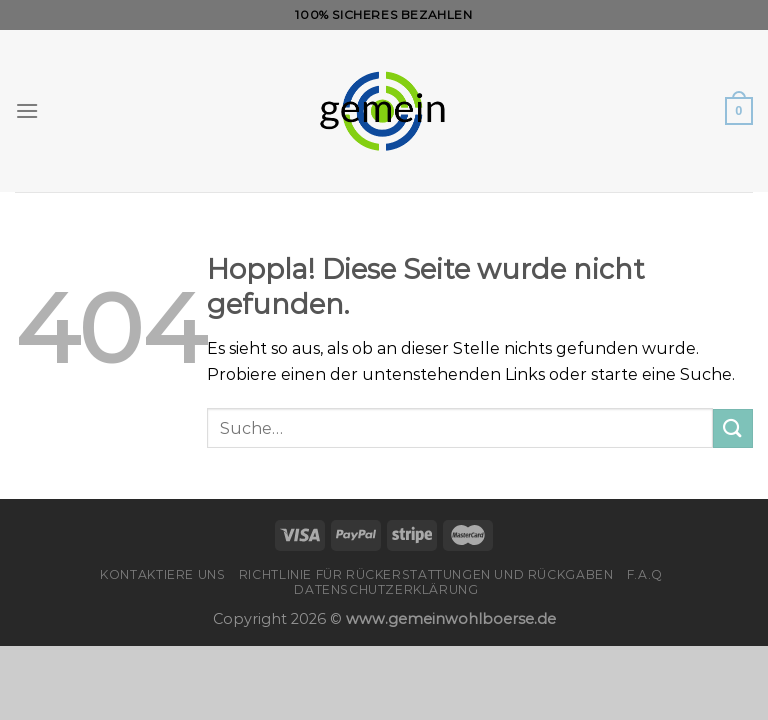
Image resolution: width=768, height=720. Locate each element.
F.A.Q (645, 574)
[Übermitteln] (733, 428)
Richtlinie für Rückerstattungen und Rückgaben (426, 574)
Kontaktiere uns (162, 574)
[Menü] (27, 110)
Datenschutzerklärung (386, 589)
